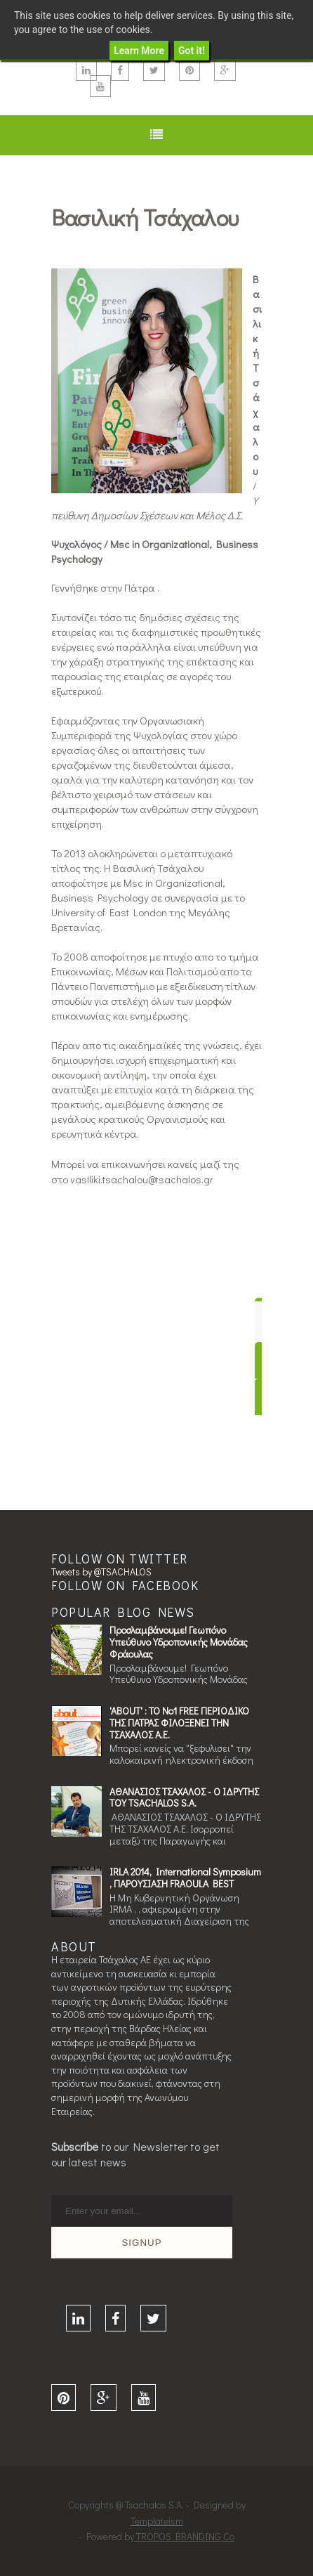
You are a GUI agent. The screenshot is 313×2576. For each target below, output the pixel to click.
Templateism (157, 2521)
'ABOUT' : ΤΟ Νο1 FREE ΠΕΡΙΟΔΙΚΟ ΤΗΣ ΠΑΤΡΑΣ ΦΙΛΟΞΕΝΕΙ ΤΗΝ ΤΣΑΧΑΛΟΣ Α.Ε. (179, 1722)
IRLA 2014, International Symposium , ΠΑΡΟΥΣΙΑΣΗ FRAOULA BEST (185, 1877)
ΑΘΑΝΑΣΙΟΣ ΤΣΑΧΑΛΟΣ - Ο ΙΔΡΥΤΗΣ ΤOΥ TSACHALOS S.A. (184, 1797)
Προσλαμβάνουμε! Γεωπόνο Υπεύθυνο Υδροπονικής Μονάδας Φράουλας (178, 1641)
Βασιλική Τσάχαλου (145, 217)
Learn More (139, 50)
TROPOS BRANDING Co (184, 2536)
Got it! (191, 50)
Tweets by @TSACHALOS (101, 1571)
